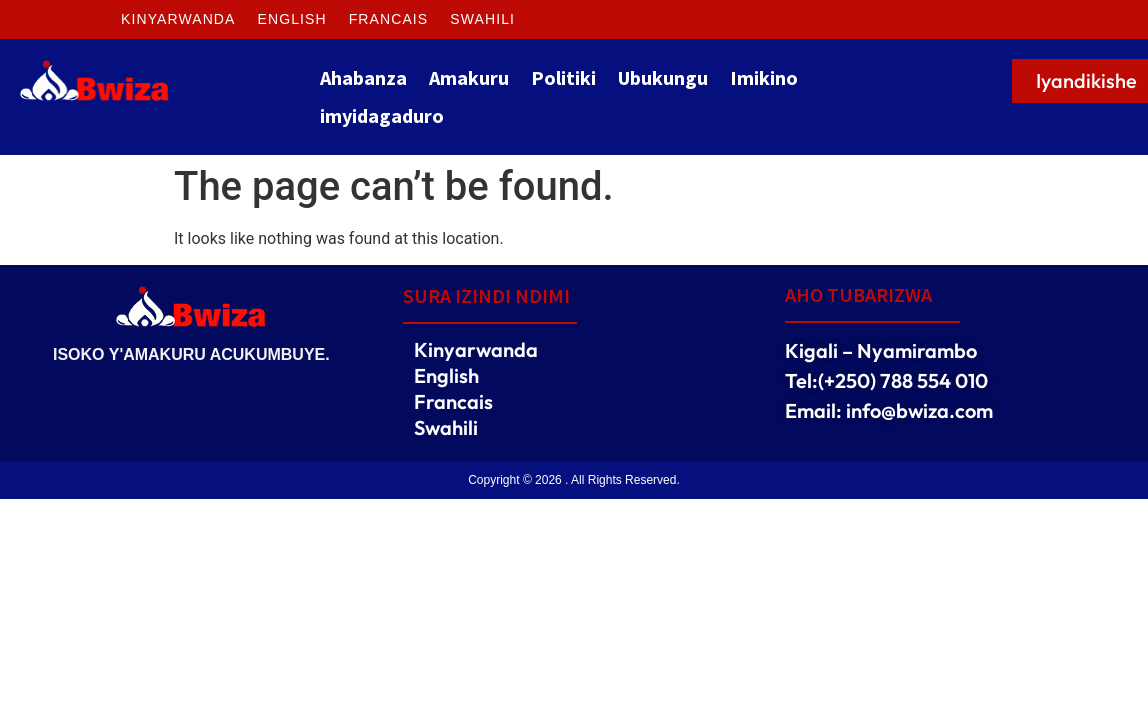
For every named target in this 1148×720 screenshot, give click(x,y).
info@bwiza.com (919, 410)
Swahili (482, 19)
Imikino (764, 77)
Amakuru (469, 77)
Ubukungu (663, 77)
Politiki (563, 77)
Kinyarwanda (178, 19)
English (292, 19)
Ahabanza (363, 77)
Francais (389, 19)
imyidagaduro (382, 115)
